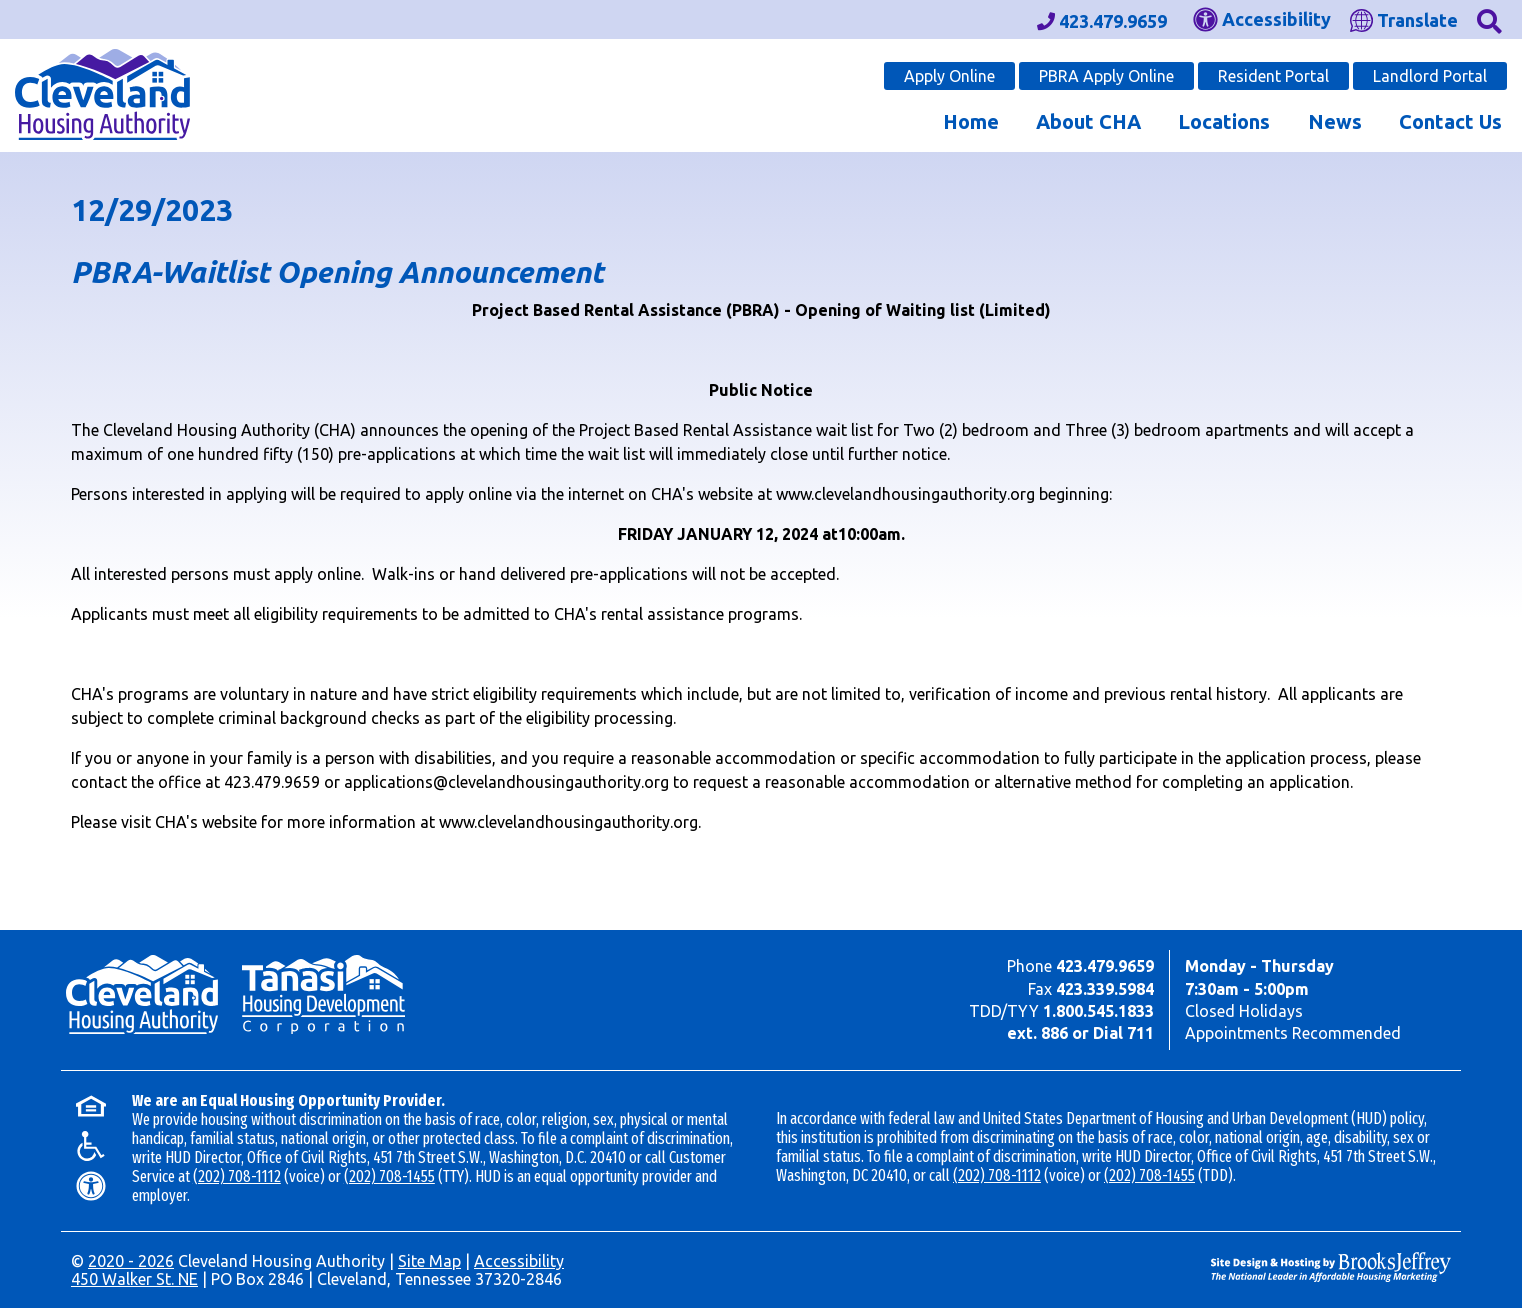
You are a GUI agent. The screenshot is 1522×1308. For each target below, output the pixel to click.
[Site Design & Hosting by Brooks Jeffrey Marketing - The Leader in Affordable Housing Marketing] (1331, 1265)
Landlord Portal (1430, 76)
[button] (1489, 19)
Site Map (429, 1261)
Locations (1224, 121)
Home (971, 121)
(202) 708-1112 (237, 1176)
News (1335, 121)
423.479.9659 (1105, 966)
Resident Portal (1273, 76)
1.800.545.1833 (1098, 1011)
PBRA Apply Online (1106, 76)
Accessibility (519, 1261)
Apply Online (949, 76)
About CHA (1088, 121)
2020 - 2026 (131, 1261)
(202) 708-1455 (389, 1176)
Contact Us (1450, 121)
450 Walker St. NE (134, 1279)
